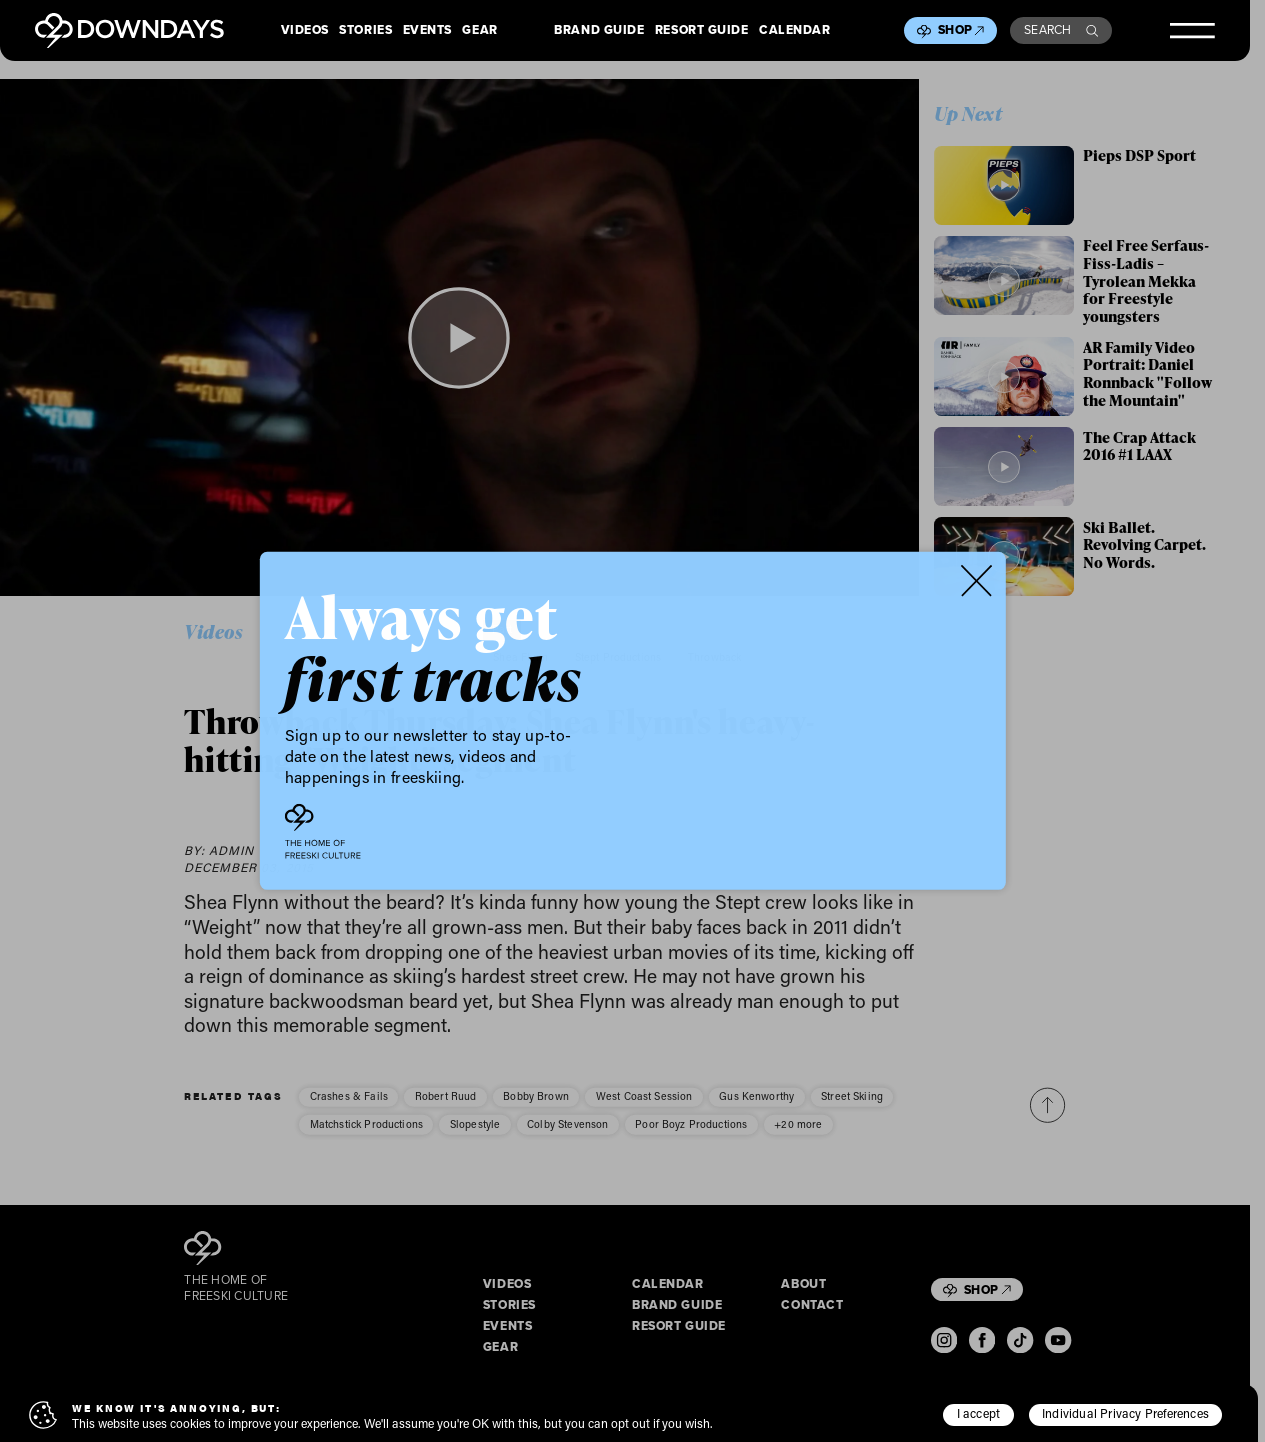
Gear (479, 31)
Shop (961, 30)
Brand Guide (599, 31)
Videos (305, 31)
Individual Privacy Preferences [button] (1125, 1413)
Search (1061, 30)
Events (427, 31)
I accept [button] (979, 1413)
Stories (365, 31)
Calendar (794, 31)
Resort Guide (702, 31)
